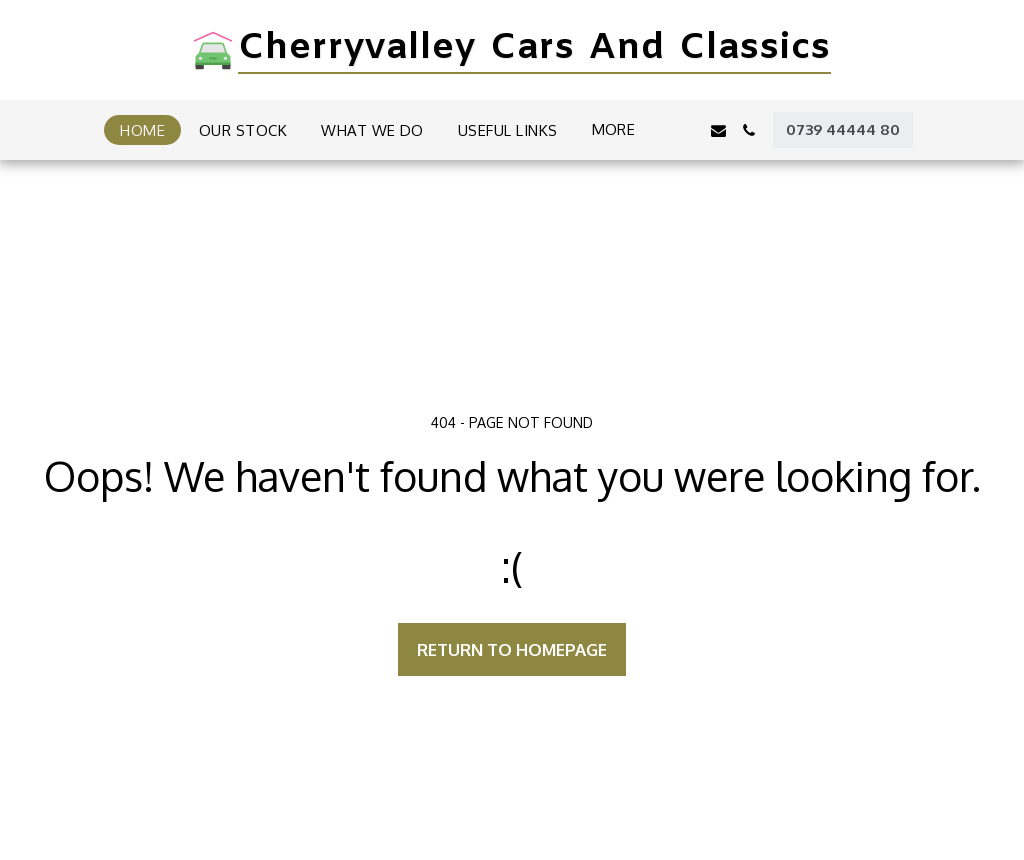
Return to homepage (512, 649)
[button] (687, 130)
